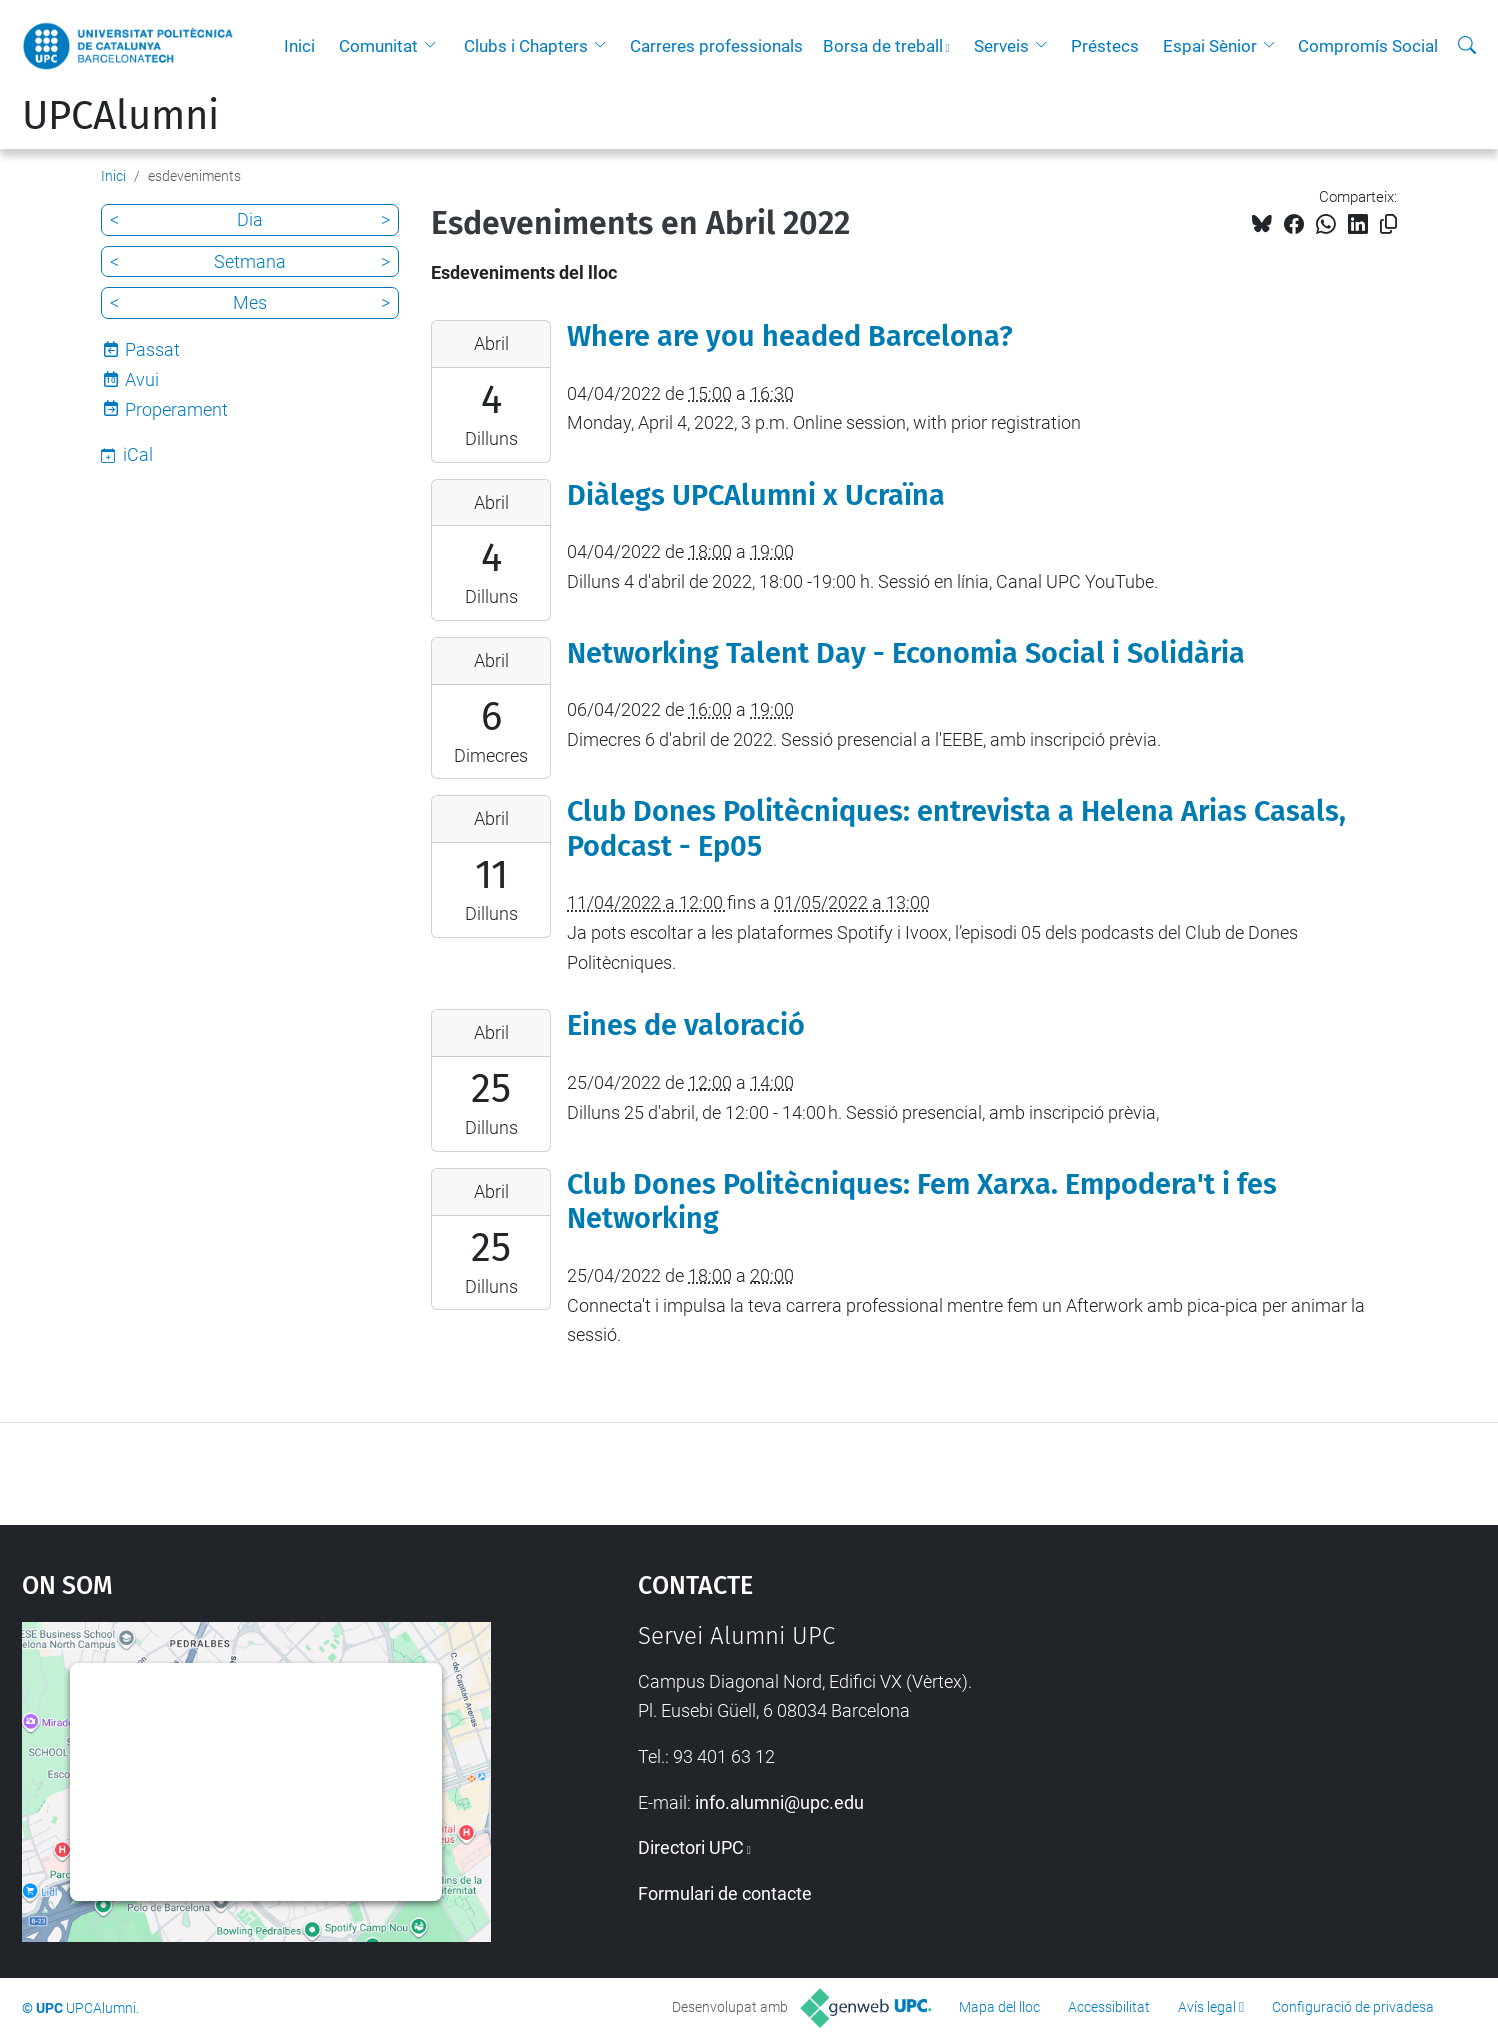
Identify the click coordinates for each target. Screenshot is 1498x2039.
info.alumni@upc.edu (779, 1802)
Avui (142, 379)
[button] (435, 46)
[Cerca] (1467, 46)
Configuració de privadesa (1353, 2007)
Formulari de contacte (725, 1893)
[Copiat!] (1388, 224)
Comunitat (378, 46)
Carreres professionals (716, 46)
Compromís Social (1368, 46)
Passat (152, 349)
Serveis (1001, 46)
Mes (250, 302)
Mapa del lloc (999, 2007)
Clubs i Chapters (526, 46)
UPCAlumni (120, 116)
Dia (250, 219)
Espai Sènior (1210, 46)
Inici (299, 46)
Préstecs (1105, 46)
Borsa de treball (883, 46)
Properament (176, 409)
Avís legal (1207, 2007)
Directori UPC (691, 1847)
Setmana (250, 261)
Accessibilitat (1109, 2007)
